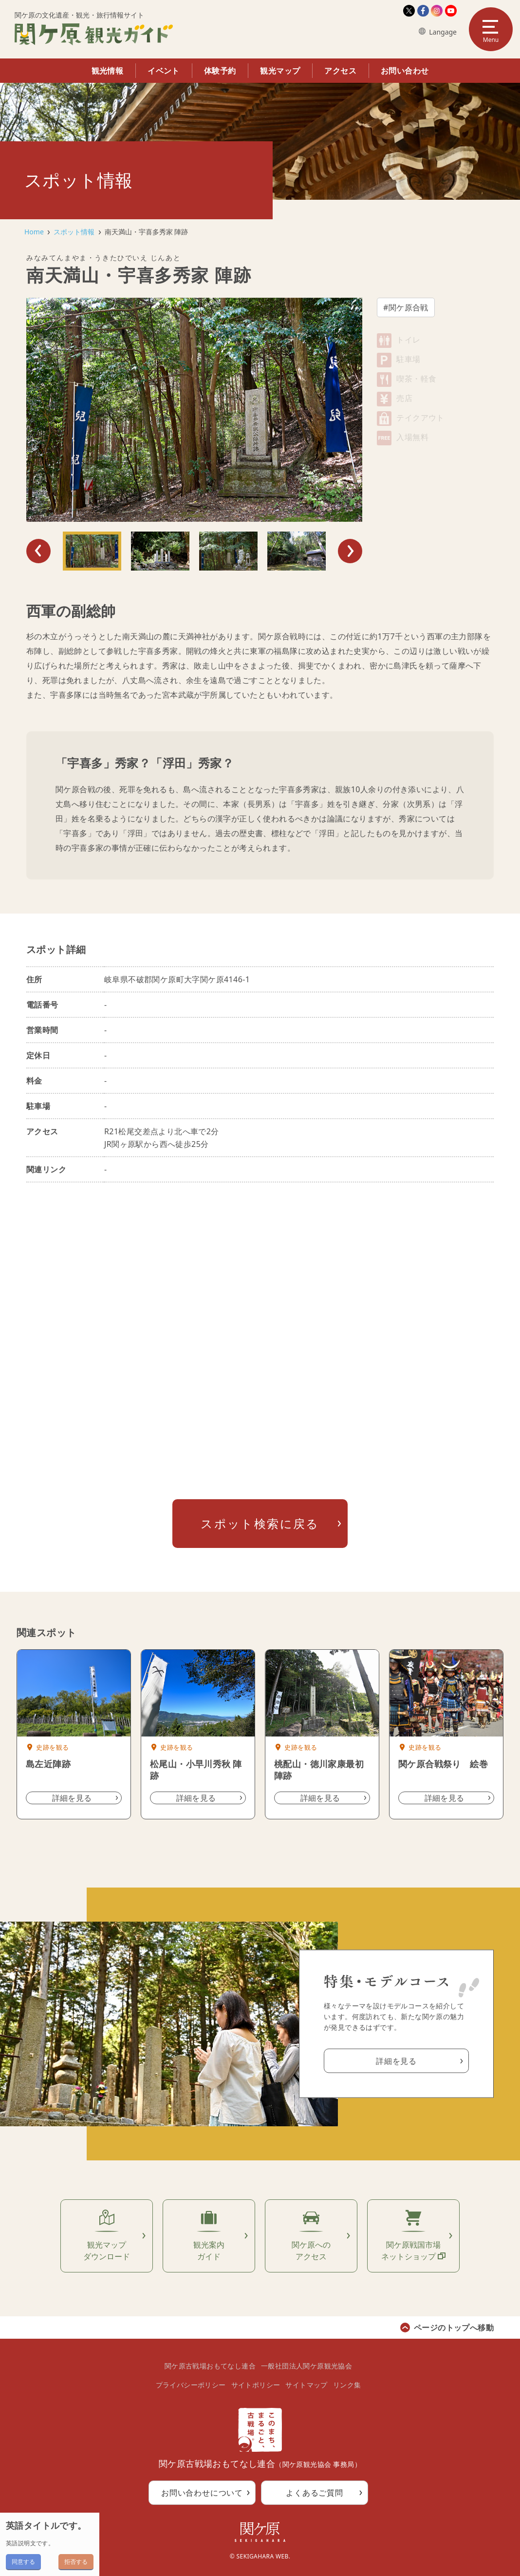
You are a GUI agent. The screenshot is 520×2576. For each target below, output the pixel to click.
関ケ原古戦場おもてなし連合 (210, 2365)
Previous (38, 551)
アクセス (340, 70)
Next (350, 551)
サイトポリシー (255, 2384)
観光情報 (108, 70)
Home (34, 231)
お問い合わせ (404, 70)
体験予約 (220, 70)
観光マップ (280, 70)
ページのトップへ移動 (454, 2327)
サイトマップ (306, 2384)
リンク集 (347, 2384)
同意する (23, 2561)
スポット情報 (74, 231)
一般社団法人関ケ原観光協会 (306, 2365)
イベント (164, 70)
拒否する (76, 2561)
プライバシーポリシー (191, 2384)
